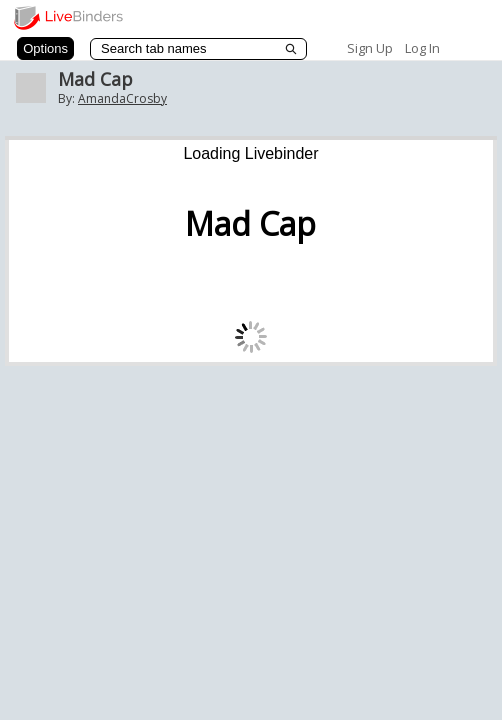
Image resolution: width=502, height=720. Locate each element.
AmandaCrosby (122, 98)
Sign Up (370, 48)
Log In (422, 48)
